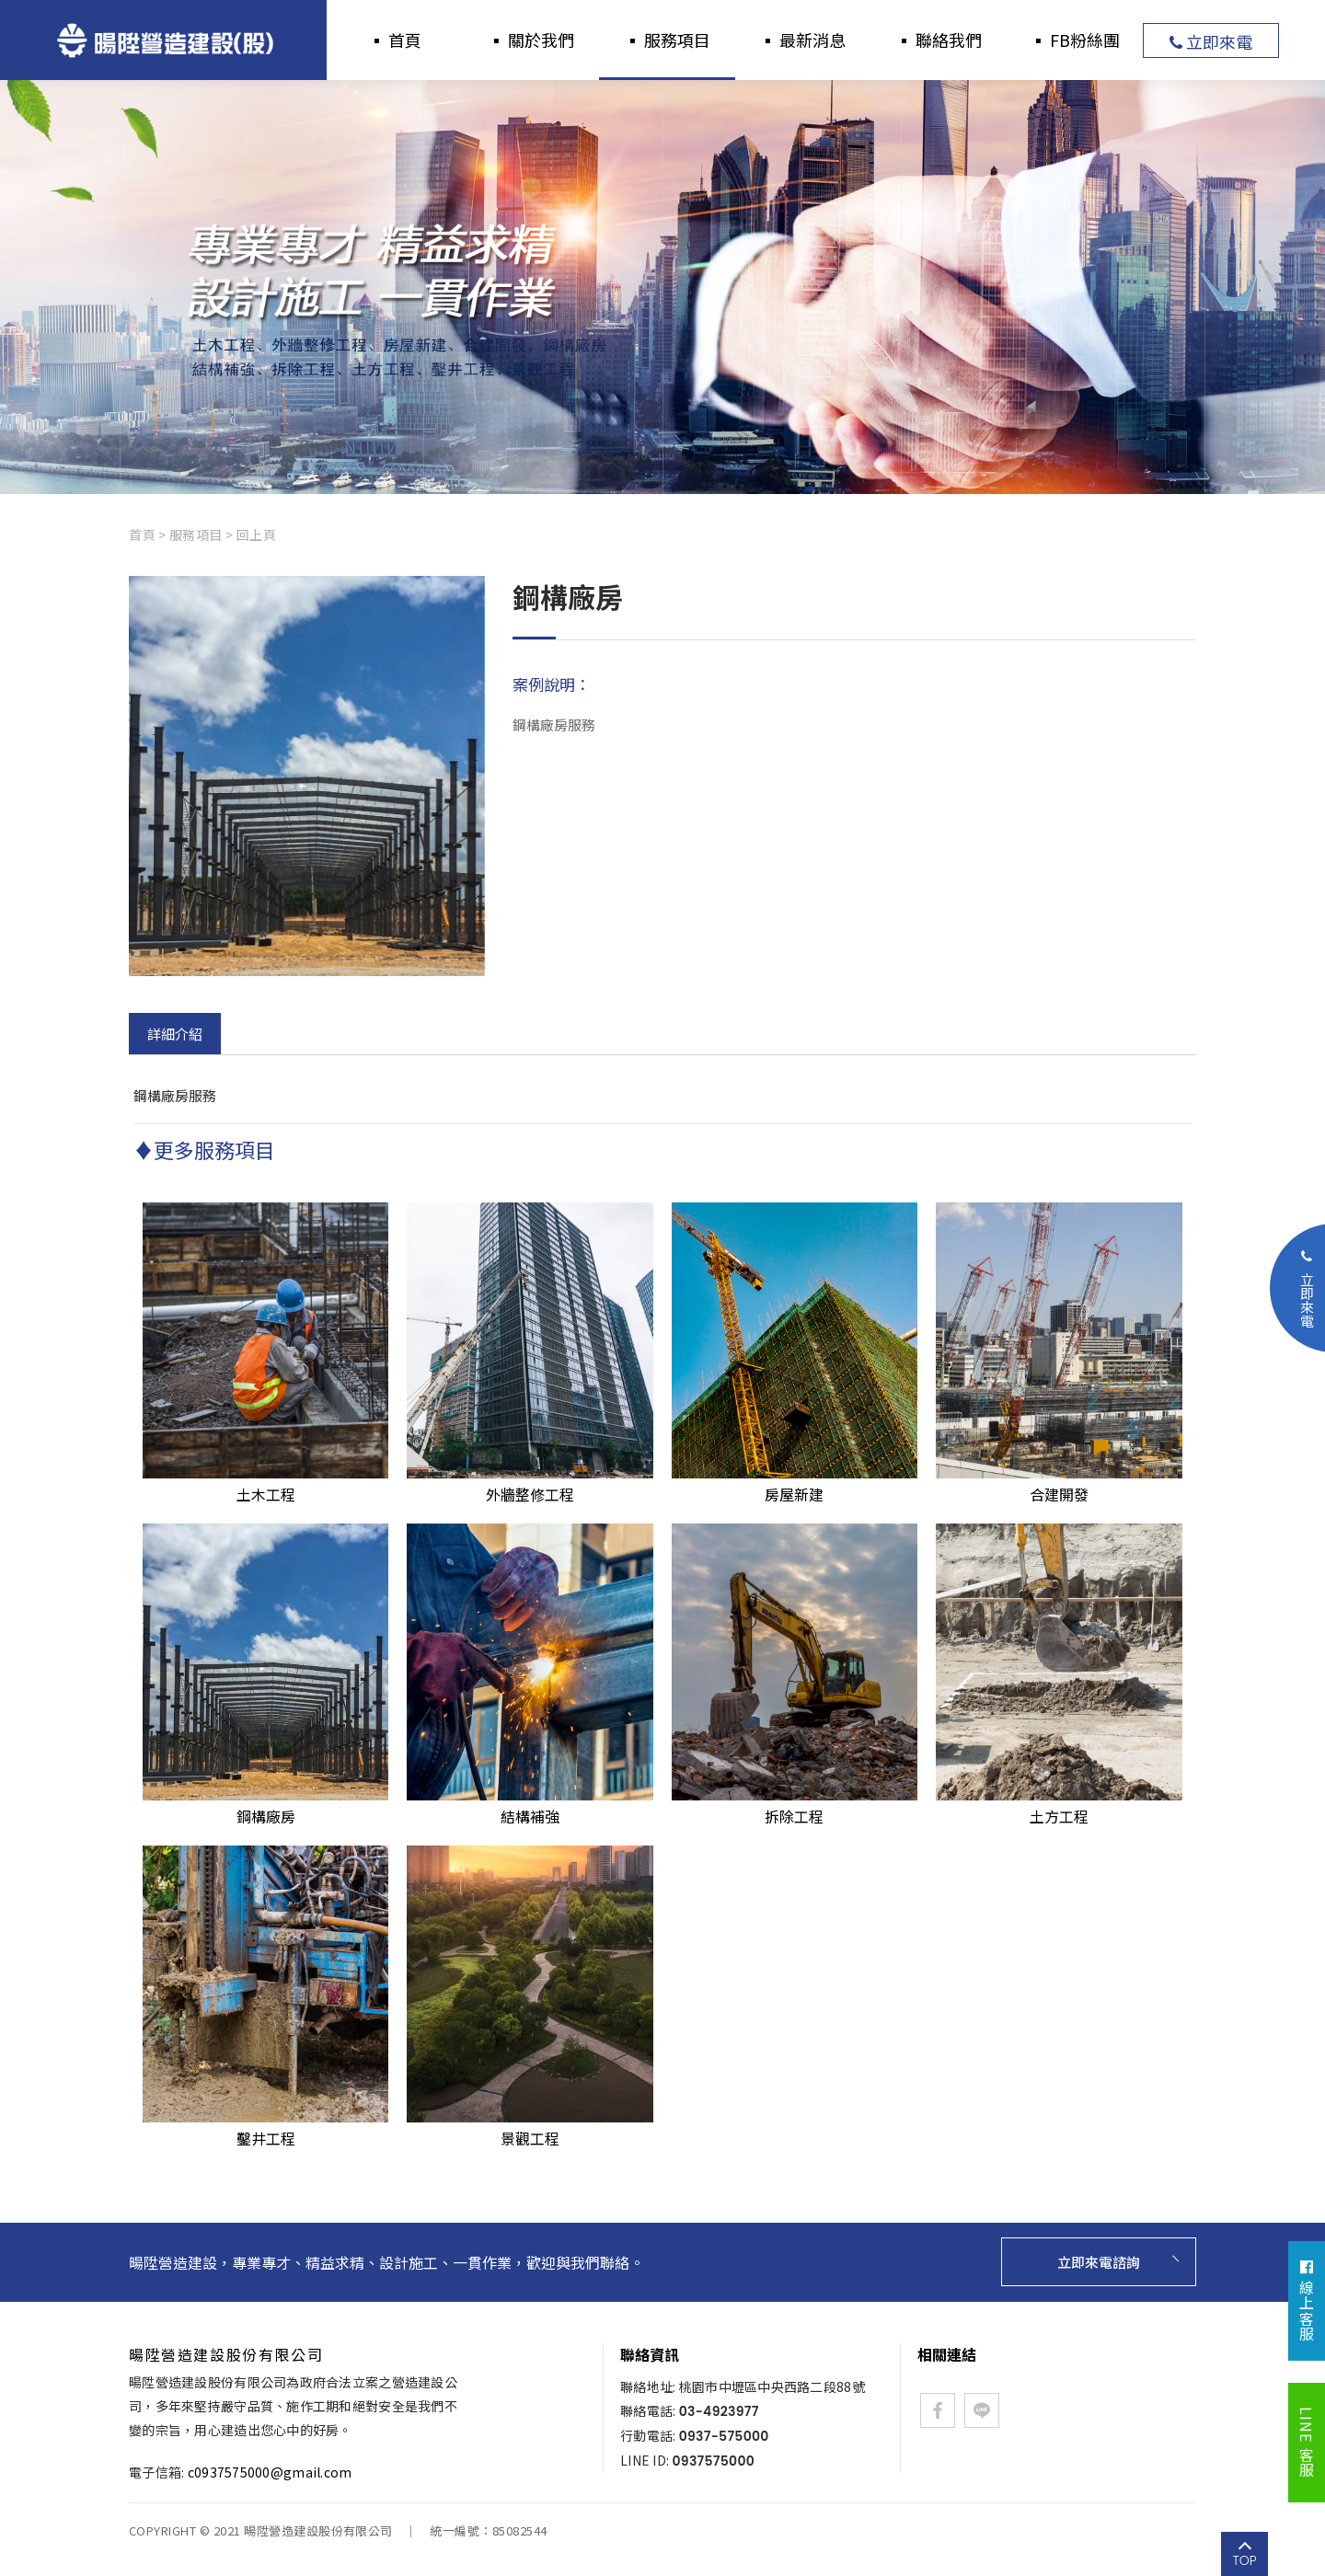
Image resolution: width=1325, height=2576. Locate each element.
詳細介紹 (174, 1033)
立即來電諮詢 (1089, 2261)
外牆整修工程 (529, 1483)
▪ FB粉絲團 (1075, 40)
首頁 (142, 534)
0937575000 (714, 2461)
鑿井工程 (265, 2127)
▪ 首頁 (394, 40)
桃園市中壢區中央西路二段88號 (772, 2386)
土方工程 (1058, 1805)
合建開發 (1058, 1483)
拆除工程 (794, 1805)
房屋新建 (794, 1483)
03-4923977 (719, 2411)
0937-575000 (724, 2436)
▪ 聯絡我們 (938, 40)
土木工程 (265, 1483)
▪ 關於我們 (531, 40)
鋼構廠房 (265, 1805)
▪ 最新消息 (802, 40)
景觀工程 (529, 2127)
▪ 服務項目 (667, 40)
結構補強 (529, 1805)
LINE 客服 (1307, 2442)
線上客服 (1307, 2301)
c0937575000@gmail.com (270, 2472)
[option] (662, 287)
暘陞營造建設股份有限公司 (163, 40)
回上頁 (256, 534)
